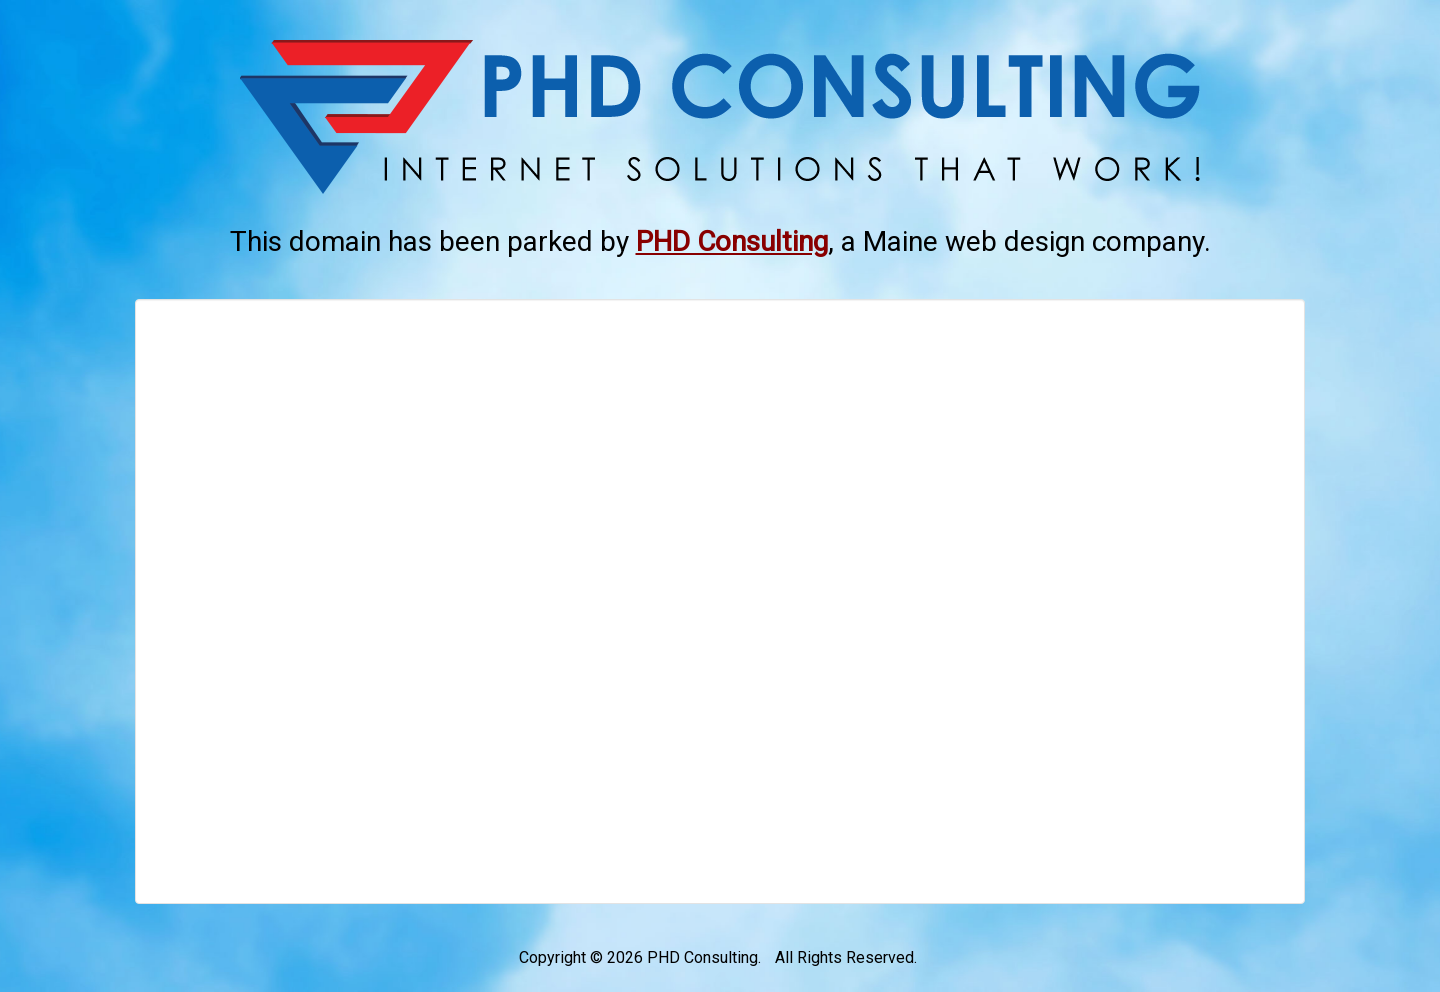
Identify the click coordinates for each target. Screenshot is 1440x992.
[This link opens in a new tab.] (732, 241)
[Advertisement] (720, 601)
